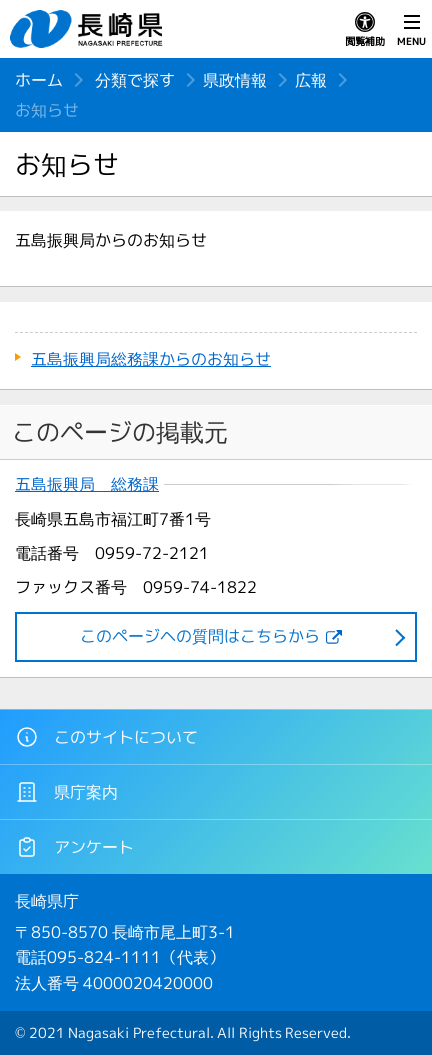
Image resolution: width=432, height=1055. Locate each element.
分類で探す (135, 80)
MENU (411, 30)
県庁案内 (66, 792)
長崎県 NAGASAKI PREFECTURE (89, 29)
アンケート (74, 847)
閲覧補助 (365, 30)
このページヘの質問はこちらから (200, 636)
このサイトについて (106, 737)
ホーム (39, 80)
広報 (311, 80)
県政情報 (235, 80)
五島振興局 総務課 (87, 484)
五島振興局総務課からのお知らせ (151, 359)
